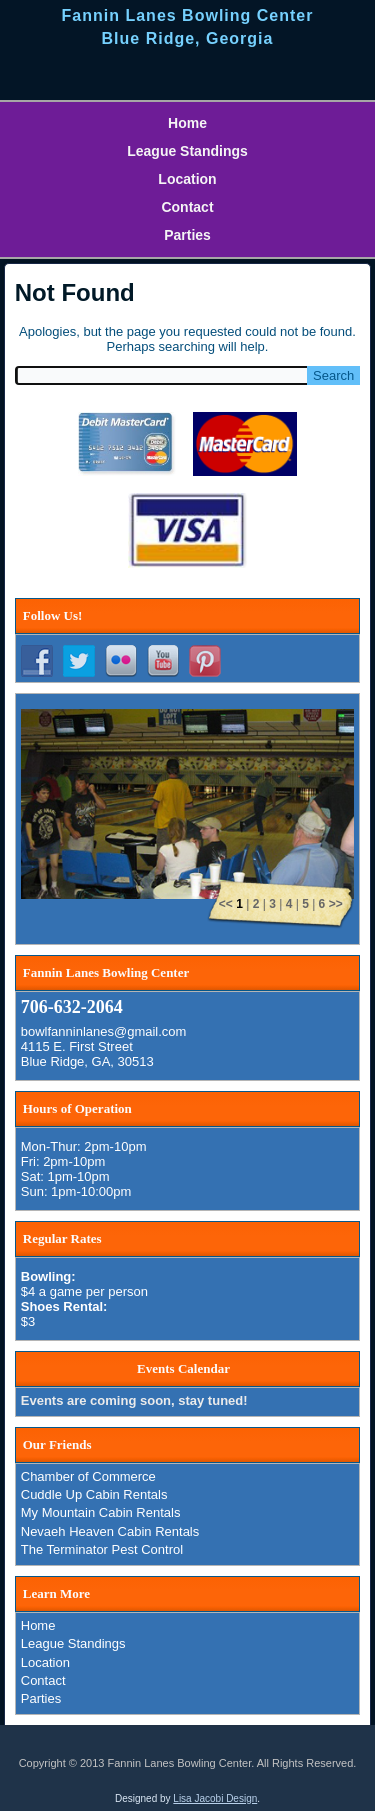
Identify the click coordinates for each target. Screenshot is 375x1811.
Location (187, 179)
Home (187, 123)
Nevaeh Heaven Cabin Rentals (110, 1531)
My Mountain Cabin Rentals (101, 1512)
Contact (187, 207)
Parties (187, 235)
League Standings (187, 151)
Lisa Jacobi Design (215, 1798)
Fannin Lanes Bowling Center (188, 15)
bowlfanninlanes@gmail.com (104, 1031)
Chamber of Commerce (88, 1476)
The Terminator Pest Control (102, 1549)
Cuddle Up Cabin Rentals (94, 1494)
